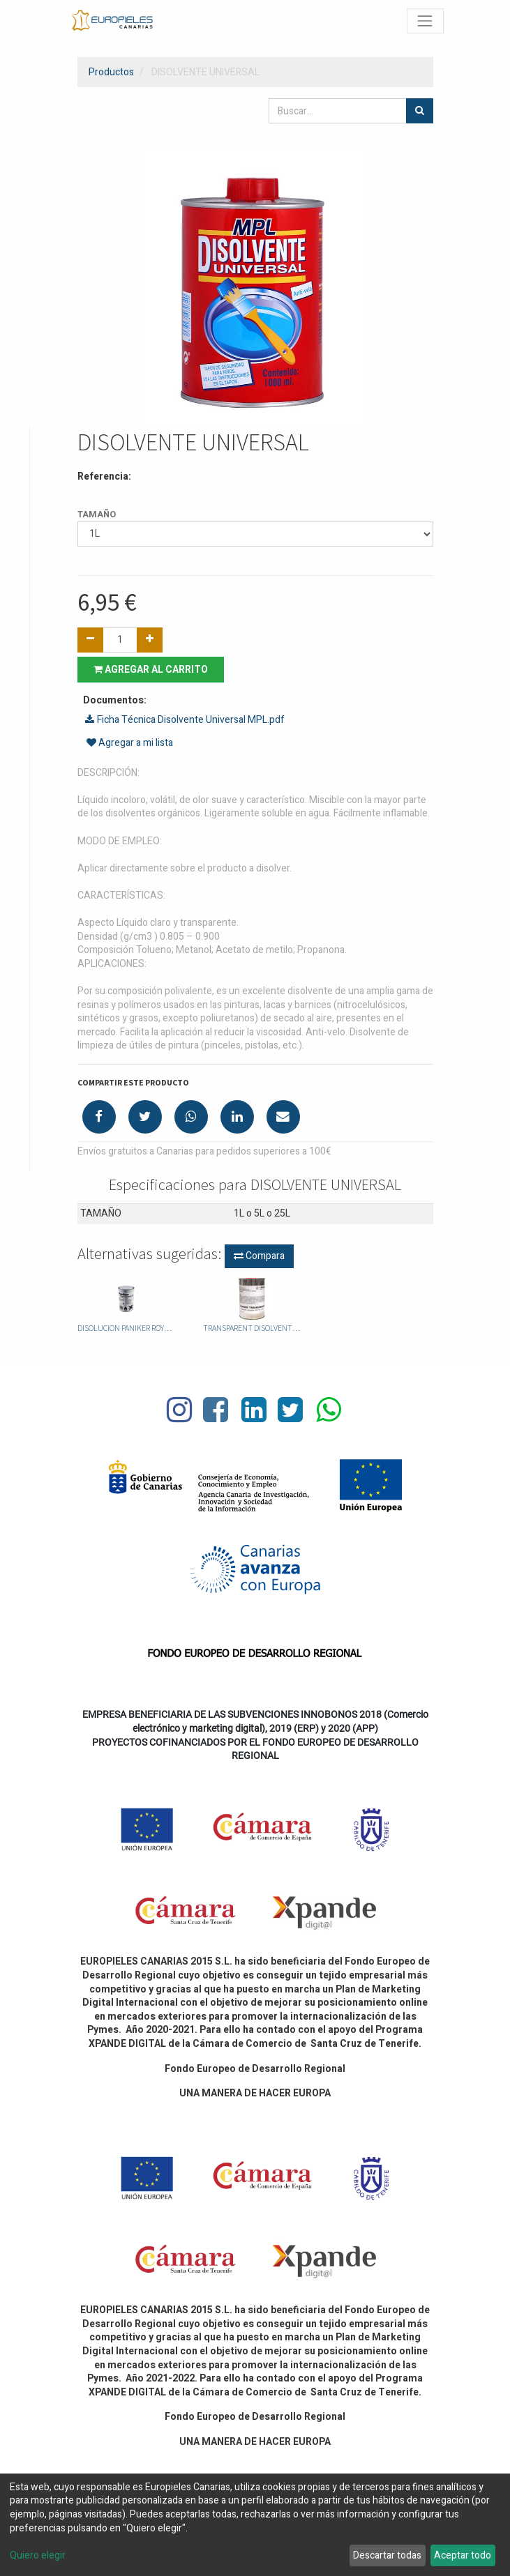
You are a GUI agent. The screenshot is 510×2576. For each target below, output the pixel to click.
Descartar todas (387, 2555)
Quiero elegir (38, 2556)
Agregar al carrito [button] (150, 669)
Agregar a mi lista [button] (130, 743)
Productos (111, 72)
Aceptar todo (462, 2555)
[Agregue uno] (150, 640)
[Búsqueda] (419, 110)
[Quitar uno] (90, 640)
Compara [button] (259, 1256)
